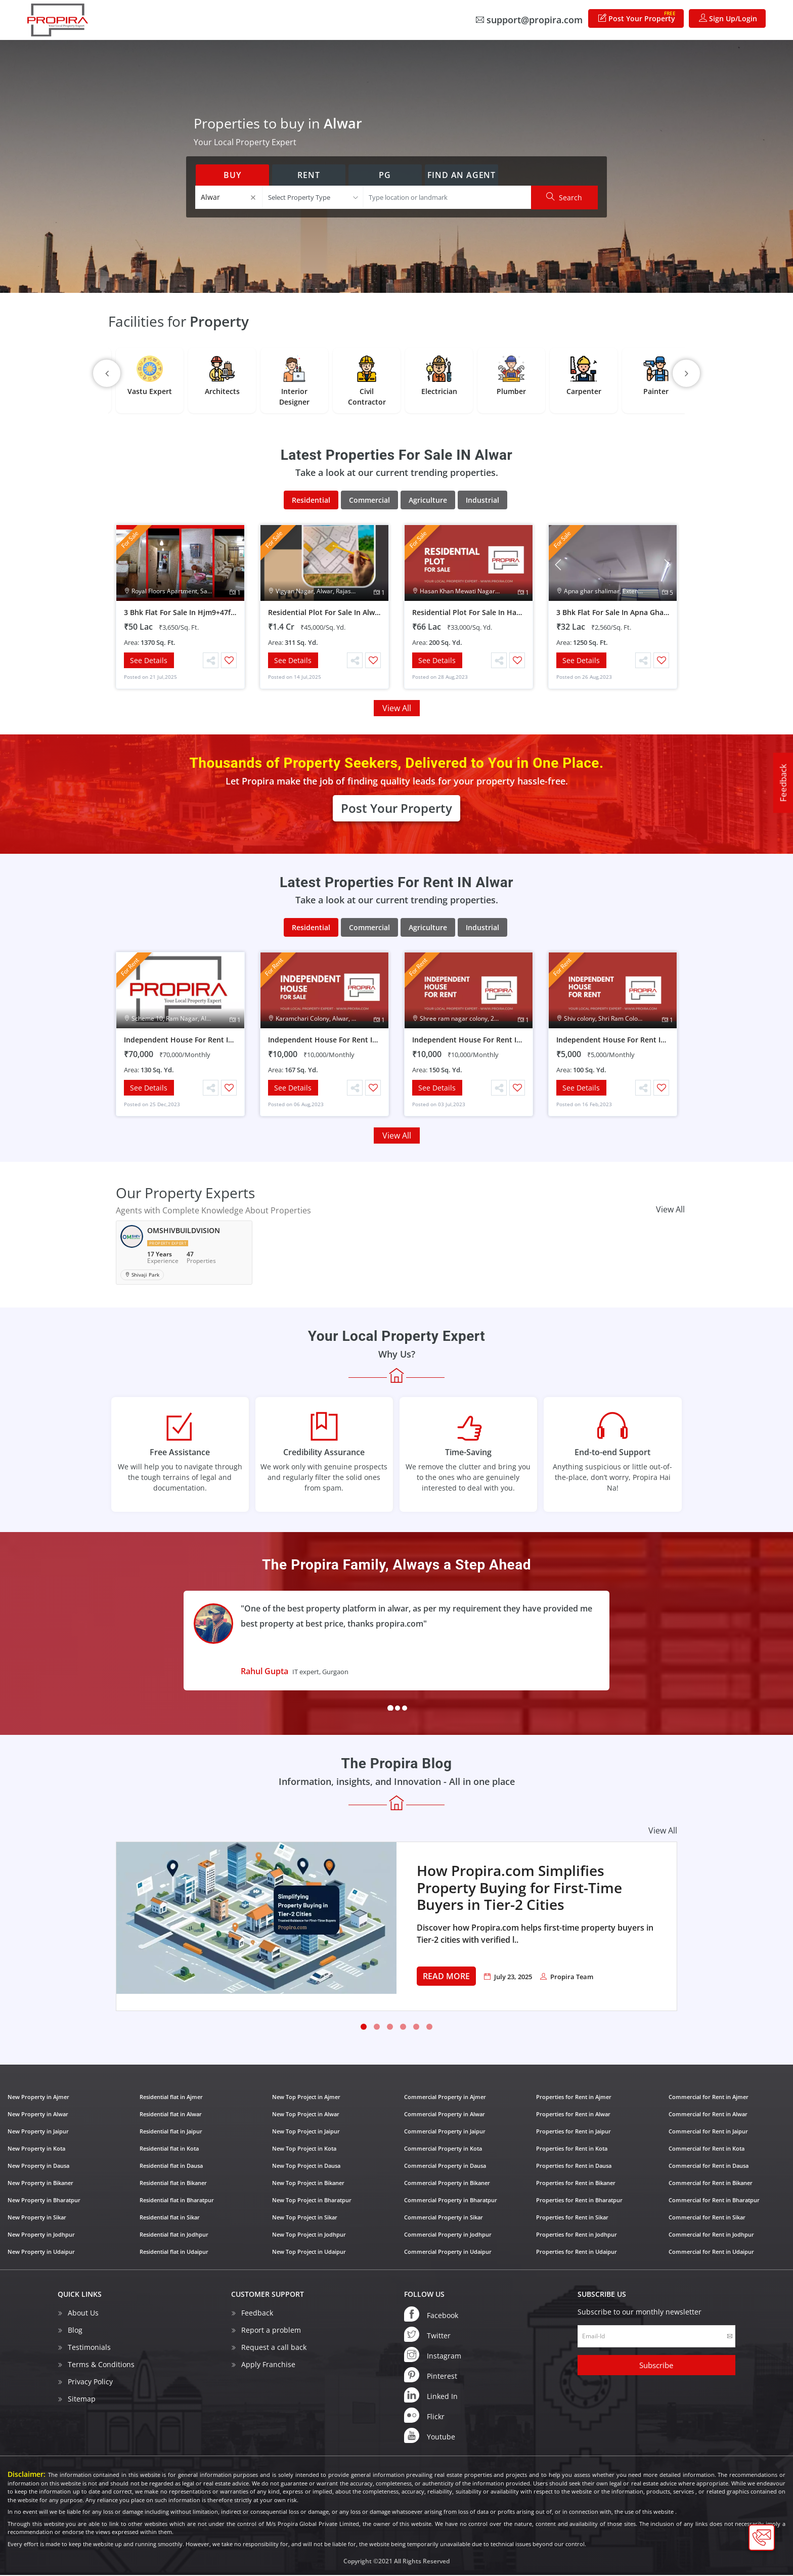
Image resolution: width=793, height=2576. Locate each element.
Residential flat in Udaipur (174, 2252)
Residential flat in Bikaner (173, 2183)
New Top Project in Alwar (305, 2114)
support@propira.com (529, 20)
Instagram (432, 2355)
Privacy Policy (90, 2382)
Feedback (783, 783)
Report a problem (271, 2330)
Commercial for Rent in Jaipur (708, 2131)
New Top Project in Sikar (304, 2217)
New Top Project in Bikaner (308, 2183)
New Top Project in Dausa (306, 2166)
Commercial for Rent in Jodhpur (711, 2235)
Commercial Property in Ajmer (445, 2097)
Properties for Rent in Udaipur (576, 2252)
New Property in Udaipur (41, 2252)
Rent (308, 175)
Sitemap (82, 2399)
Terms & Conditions (101, 2365)
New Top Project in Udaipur (309, 2252)
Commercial (369, 500)
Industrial (482, 500)
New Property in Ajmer (38, 2097)
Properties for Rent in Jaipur (573, 2131)
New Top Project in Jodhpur (309, 2235)
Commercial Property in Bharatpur (450, 2200)
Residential (311, 500)
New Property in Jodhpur (41, 2235)
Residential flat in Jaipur (171, 2131)
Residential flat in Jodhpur (174, 2235)
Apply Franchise (268, 2365)
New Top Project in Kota (304, 2149)
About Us (83, 2313)
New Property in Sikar (37, 2217)
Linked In (431, 2395)
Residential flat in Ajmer (171, 2097)
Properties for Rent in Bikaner (575, 2183)
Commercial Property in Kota (443, 2149)
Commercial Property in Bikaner (447, 2183)
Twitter (427, 2334)
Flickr (424, 2415)
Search (564, 197)
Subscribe (656, 2366)
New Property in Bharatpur (44, 2200)
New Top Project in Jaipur (306, 2131)
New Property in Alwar (38, 2114)
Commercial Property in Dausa (445, 2166)
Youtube (429, 2435)
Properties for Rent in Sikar (572, 2217)
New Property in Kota (36, 2149)
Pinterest (430, 2375)
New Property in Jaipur (38, 2131)
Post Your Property (637, 16)
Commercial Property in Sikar (443, 2217)
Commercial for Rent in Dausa (708, 2166)
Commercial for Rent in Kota (706, 2149)
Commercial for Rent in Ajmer (708, 2097)
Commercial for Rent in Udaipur (711, 2252)
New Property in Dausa (38, 2166)
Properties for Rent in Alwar (573, 2114)
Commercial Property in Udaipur (448, 2252)
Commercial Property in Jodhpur (448, 2235)
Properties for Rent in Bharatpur (579, 2200)
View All (396, 708)
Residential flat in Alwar (171, 2114)
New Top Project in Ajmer (306, 2097)
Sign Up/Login (728, 18)
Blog (75, 2330)
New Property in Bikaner (40, 2183)
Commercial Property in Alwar (444, 2114)
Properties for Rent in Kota (571, 2149)
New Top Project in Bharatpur (311, 2200)
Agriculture (428, 500)
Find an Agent (461, 175)
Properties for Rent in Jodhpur (576, 2235)
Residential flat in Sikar (170, 2217)
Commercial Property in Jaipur (445, 2131)
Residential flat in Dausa (171, 2166)
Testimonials (89, 2347)
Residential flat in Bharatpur (177, 2200)
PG (385, 175)
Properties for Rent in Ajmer (573, 2097)
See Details (149, 660)
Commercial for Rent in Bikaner (711, 2183)
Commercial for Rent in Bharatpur (714, 2200)
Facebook (431, 2314)
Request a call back (273, 2347)
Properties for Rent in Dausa (573, 2166)
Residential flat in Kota (169, 2149)
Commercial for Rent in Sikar (707, 2217)
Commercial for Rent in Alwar (708, 2114)
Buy (232, 175)
